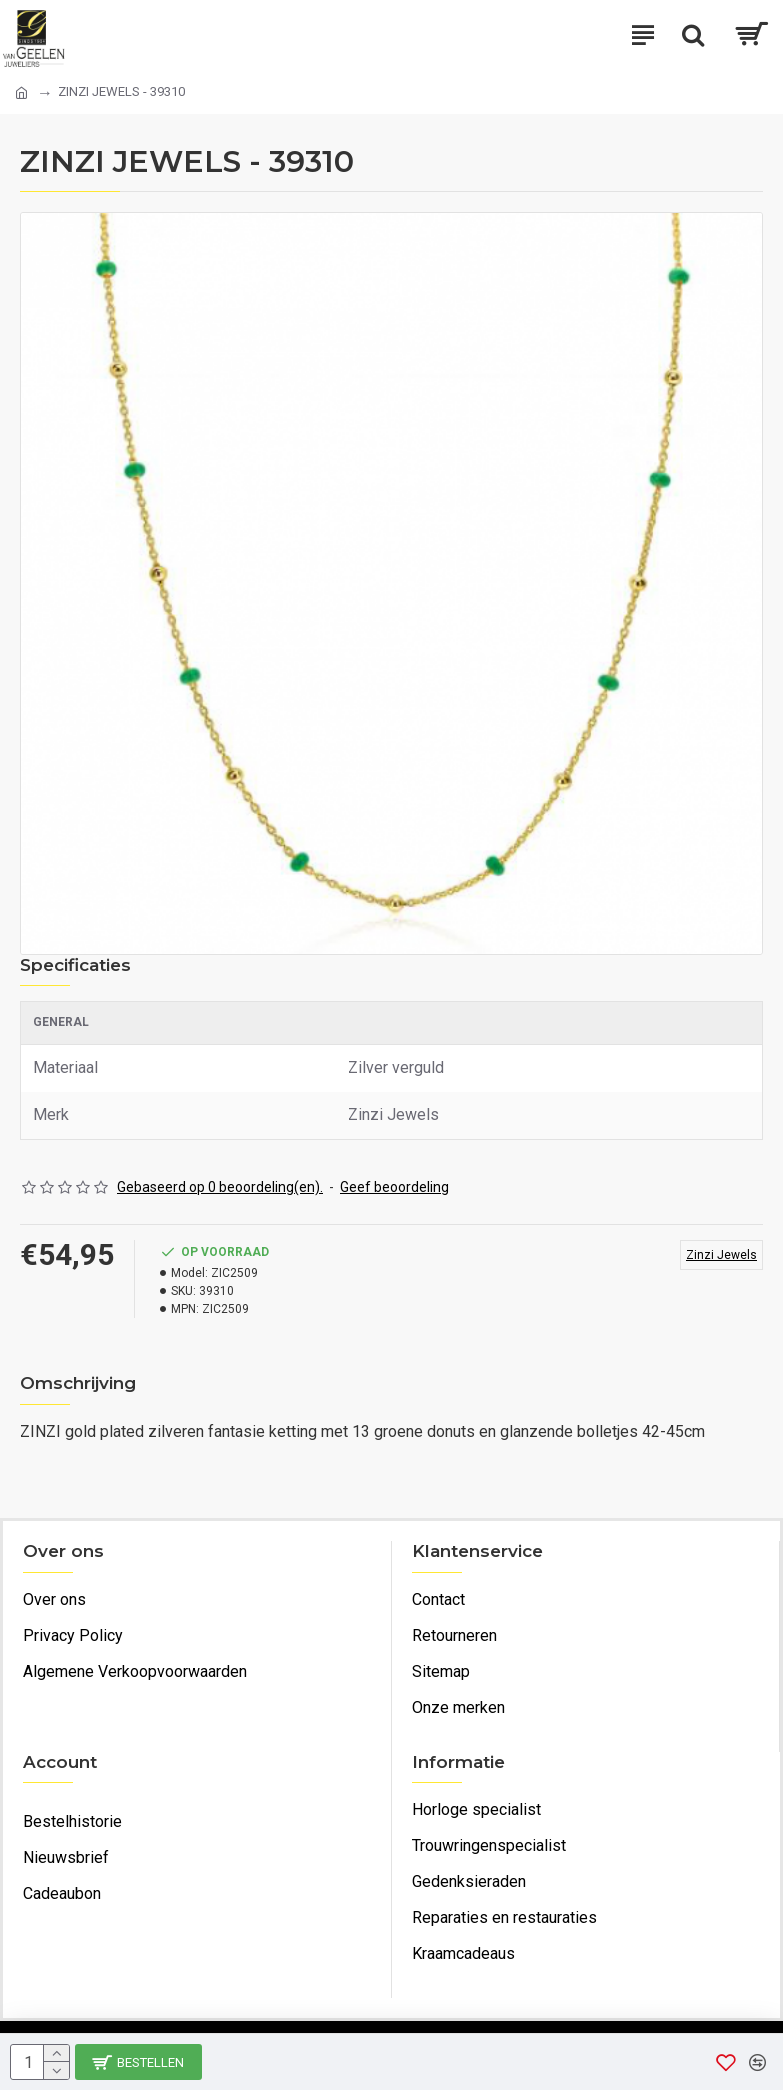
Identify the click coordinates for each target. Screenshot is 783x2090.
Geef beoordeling (394, 1187)
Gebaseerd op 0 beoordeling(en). (220, 1187)
